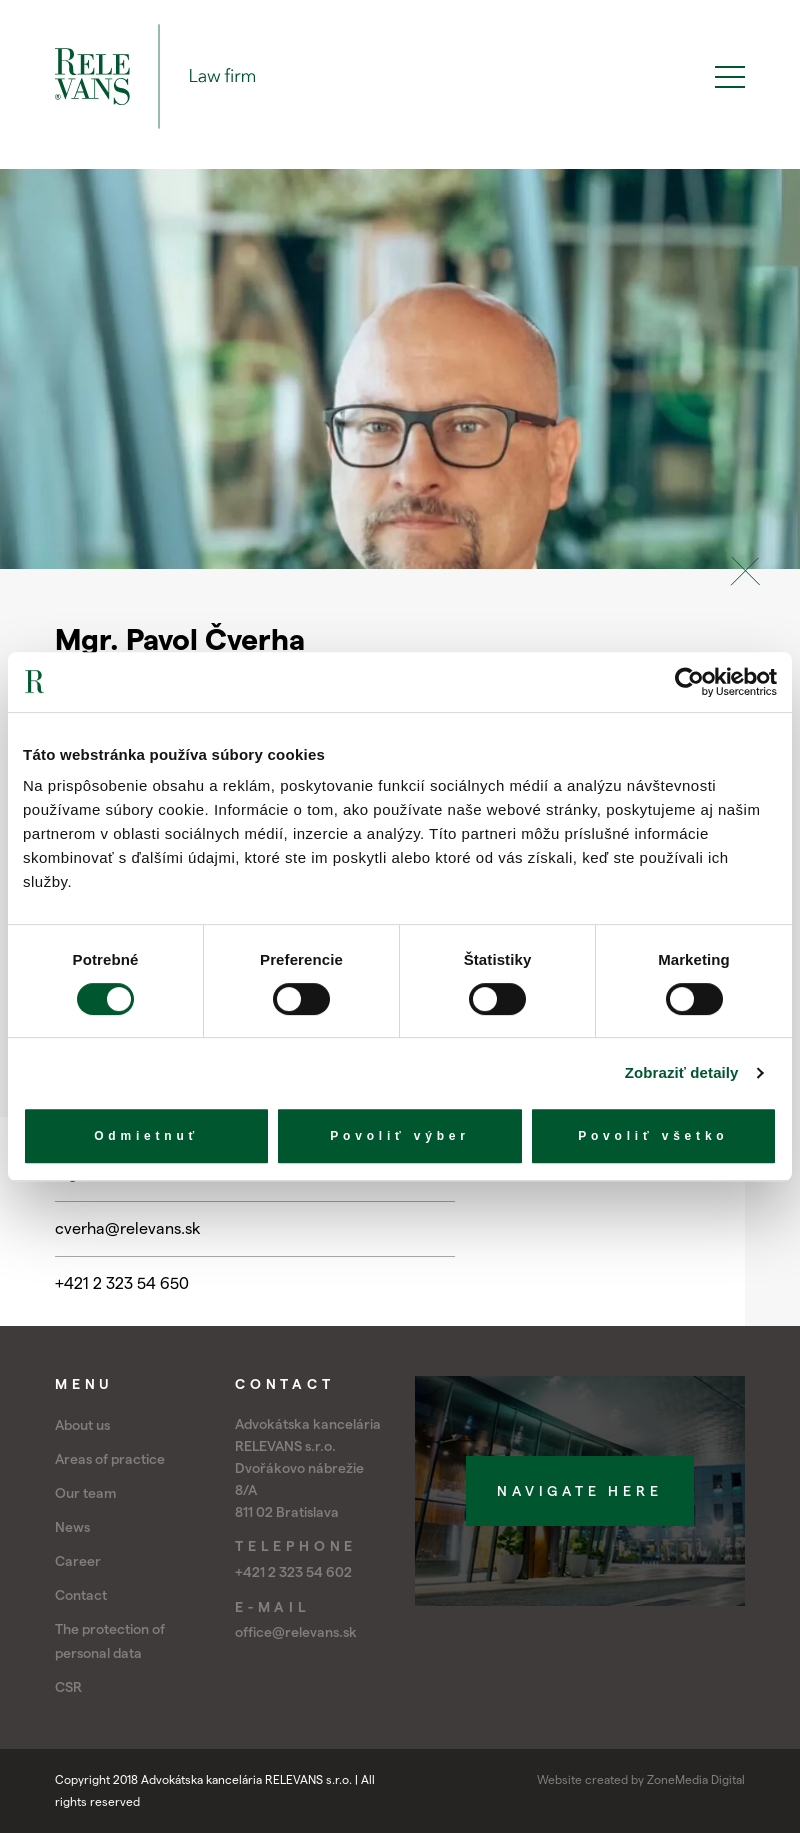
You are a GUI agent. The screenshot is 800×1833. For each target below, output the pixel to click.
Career (78, 1561)
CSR (68, 1687)
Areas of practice (110, 1459)
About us (82, 1425)
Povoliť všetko (653, 1136)
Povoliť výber (400, 1136)
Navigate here (579, 1491)
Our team (85, 1493)
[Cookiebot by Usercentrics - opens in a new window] (689, 682)
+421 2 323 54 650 (122, 1283)
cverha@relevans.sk (128, 1228)
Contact (81, 1595)
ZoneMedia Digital (696, 1779)
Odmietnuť (146, 1136)
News (72, 1527)
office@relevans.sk (296, 1632)
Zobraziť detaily (682, 1072)
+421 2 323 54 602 (293, 1572)
